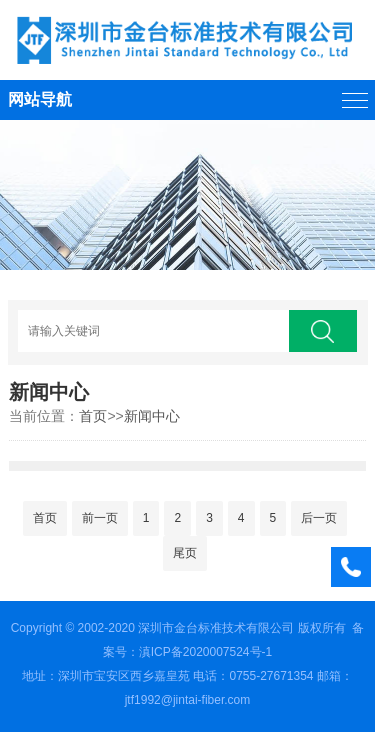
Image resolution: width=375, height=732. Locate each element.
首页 (93, 416)
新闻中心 (152, 416)
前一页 (100, 518)
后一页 (319, 518)
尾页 (185, 553)
